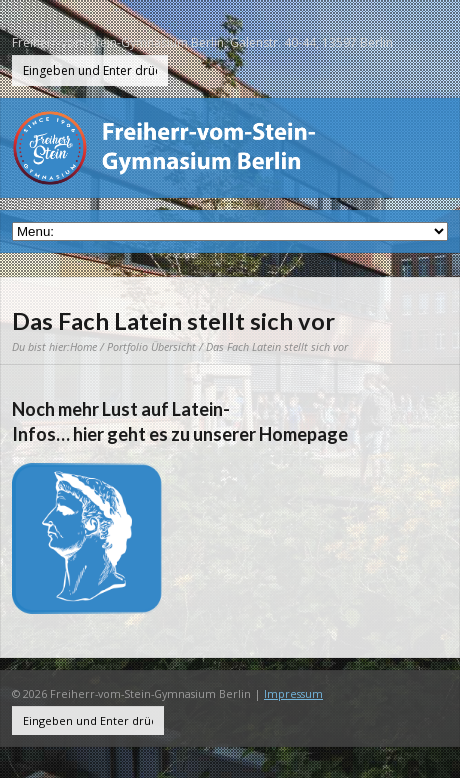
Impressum (293, 693)
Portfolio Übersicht (151, 346)
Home (83, 346)
